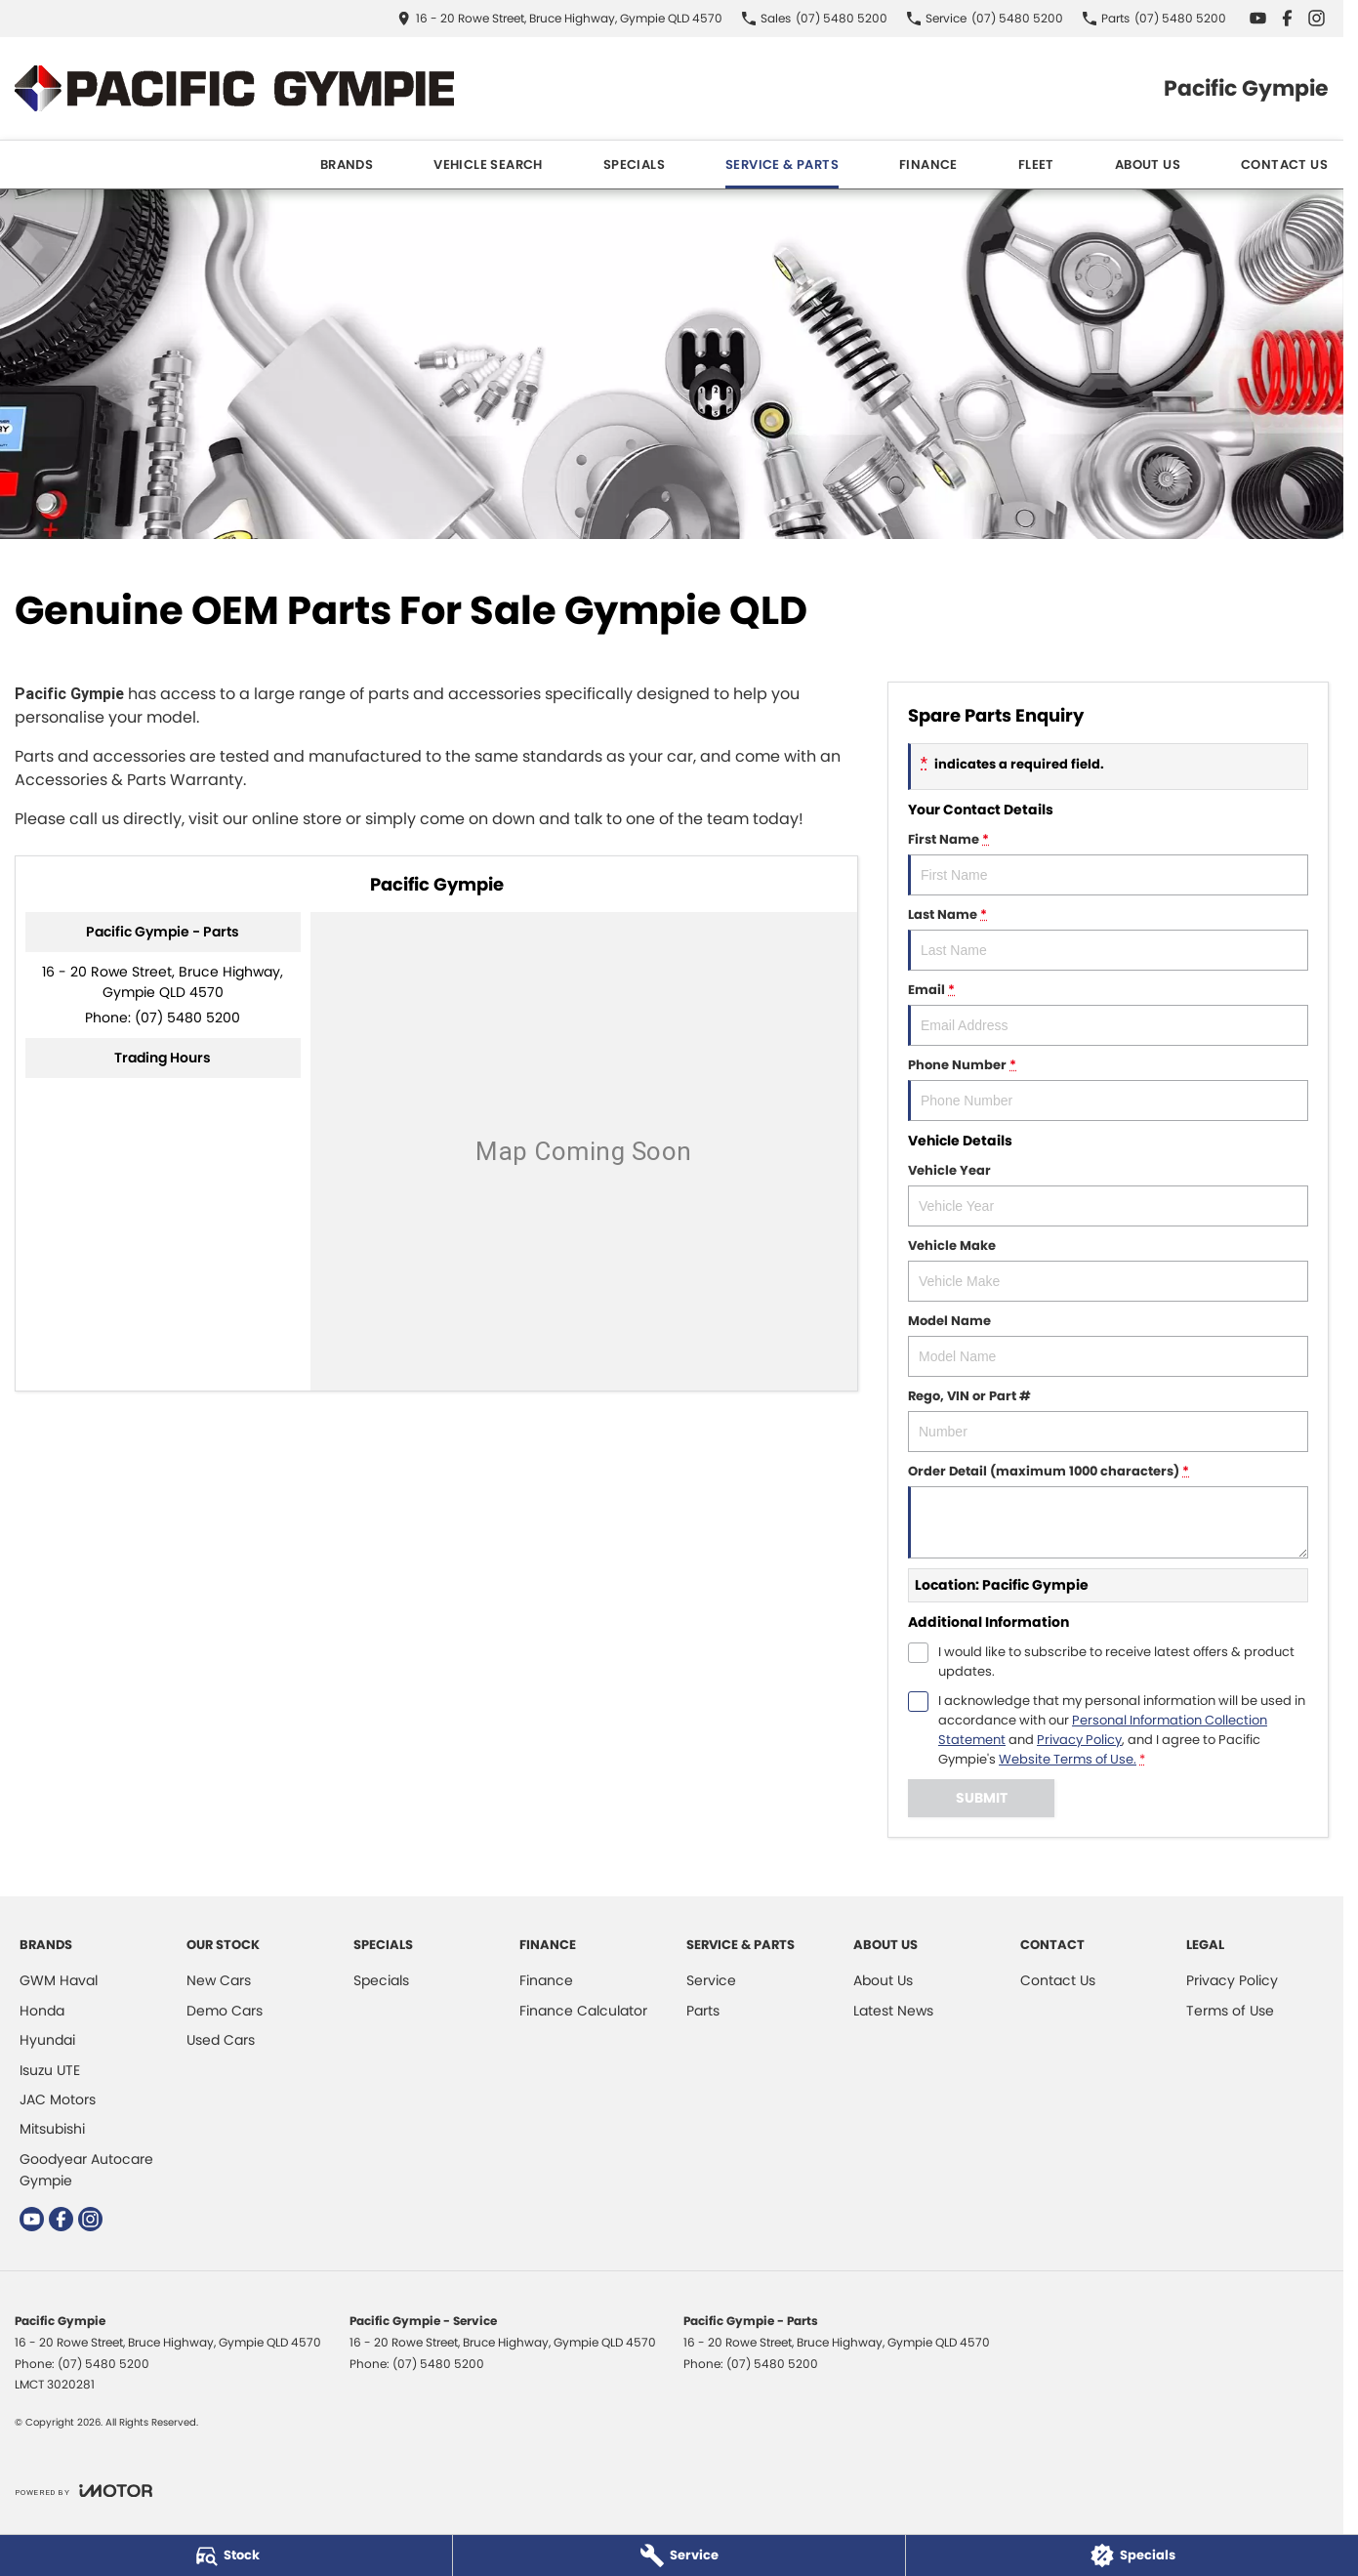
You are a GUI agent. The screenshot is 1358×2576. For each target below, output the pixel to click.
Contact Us (1284, 164)
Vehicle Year (1108, 1193)
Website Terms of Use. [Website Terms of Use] (1067, 1759)
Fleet (1036, 164)
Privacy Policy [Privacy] (1079, 1739)
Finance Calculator (583, 2010)
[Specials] (1132, 2555)
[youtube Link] (1258, 18)
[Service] (679, 2555)
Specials (634, 164)
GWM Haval (59, 1980)
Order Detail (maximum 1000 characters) (1108, 1510)
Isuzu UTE (50, 2070)
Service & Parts (782, 164)
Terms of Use (1230, 2010)
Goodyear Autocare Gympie (86, 2169)
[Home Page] (234, 88)
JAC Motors (58, 2099)
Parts (703, 2010)
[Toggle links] (83, 2490)
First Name (1108, 862)
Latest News (893, 2010)
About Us (1147, 164)
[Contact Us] (559, 18)
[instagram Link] (1316, 18)
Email (1108, 1013)
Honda (42, 2010)
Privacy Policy (1232, 1980)
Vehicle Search (488, 164)
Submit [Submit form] (982, 1797)
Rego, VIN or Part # (1108, 1419)
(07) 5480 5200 (187, 1017)
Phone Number (1108, 1088)
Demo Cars (224, 2010)
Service (711, 1980)
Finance (928, 164)
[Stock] (226, 2555)
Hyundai (47, 2040)
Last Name (1108, 938)
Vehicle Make (1108, 1269)
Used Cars (220, 2040)
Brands (346, 164)
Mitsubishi (52, 2129)
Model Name (1108, 1344)
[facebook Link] (1287, 18)
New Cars (218, 1980)
